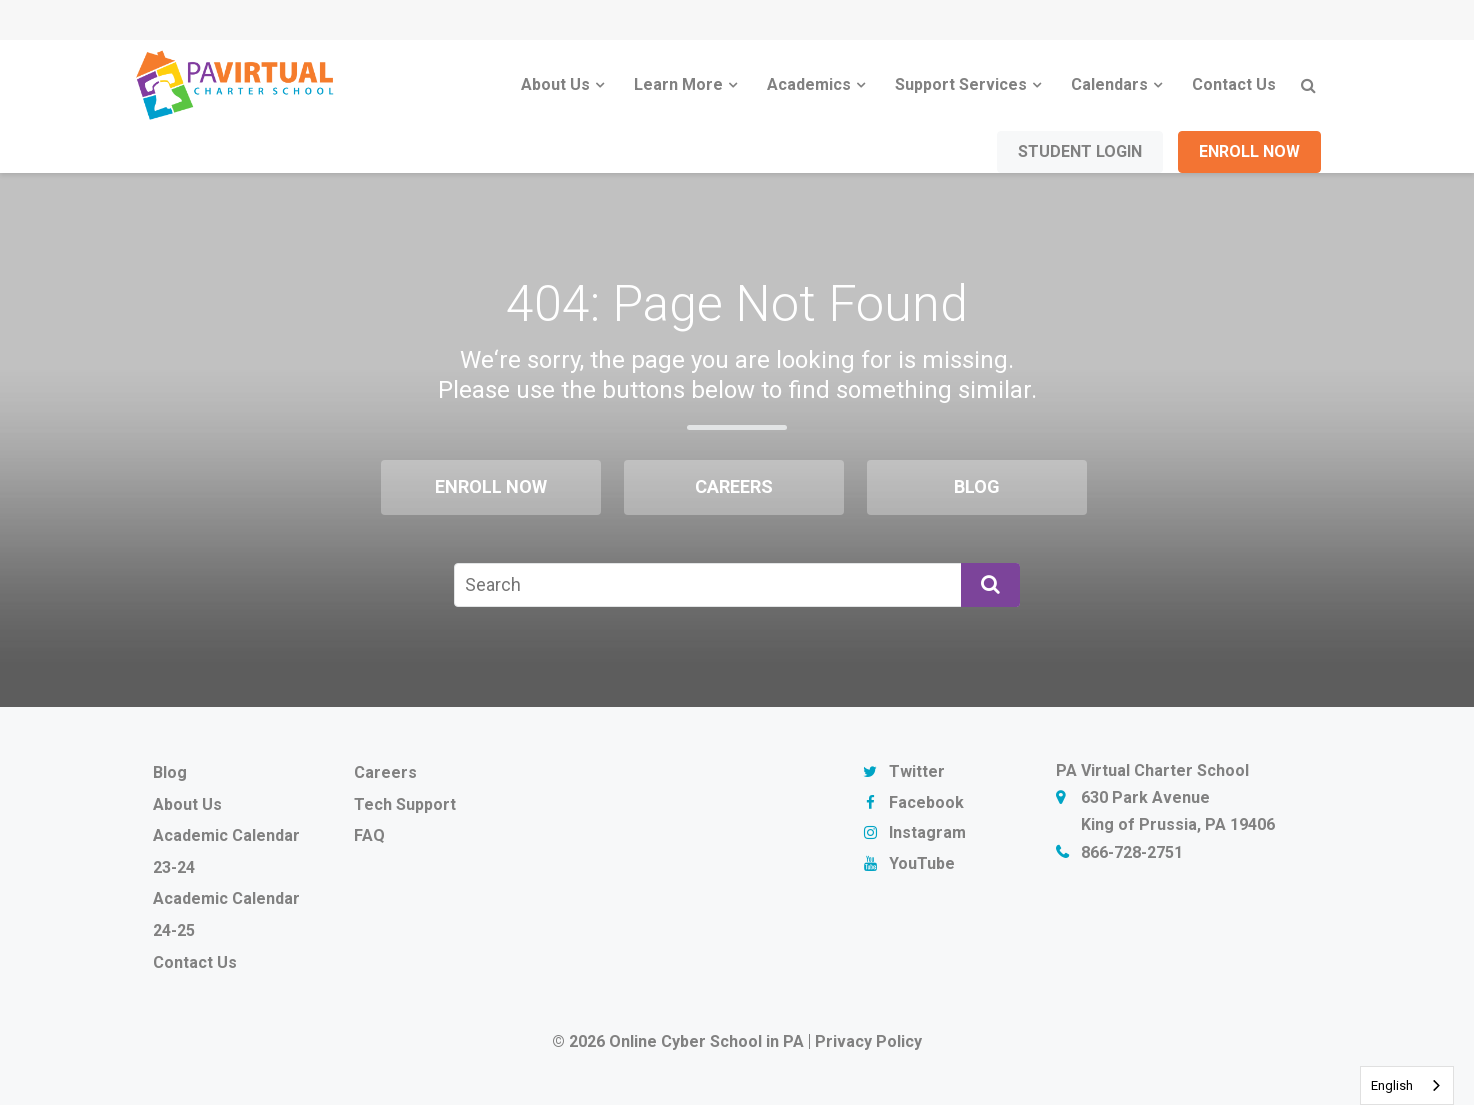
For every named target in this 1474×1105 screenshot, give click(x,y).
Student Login (1080, 151)
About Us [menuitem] (555, 84)
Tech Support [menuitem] (405, 804)
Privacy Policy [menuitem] (868, 1041)
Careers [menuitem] (734, 486)
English (1392, 1085)
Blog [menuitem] (977, 486)
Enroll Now (1249, 151)
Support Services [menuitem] (961, 84)
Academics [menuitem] (809, 84)
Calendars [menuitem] (1109, 84)
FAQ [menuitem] (369, 835)
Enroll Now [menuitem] (491, 486)
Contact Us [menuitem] (1234, 84)
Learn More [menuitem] (678, 84)
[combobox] (1407, 1085)
